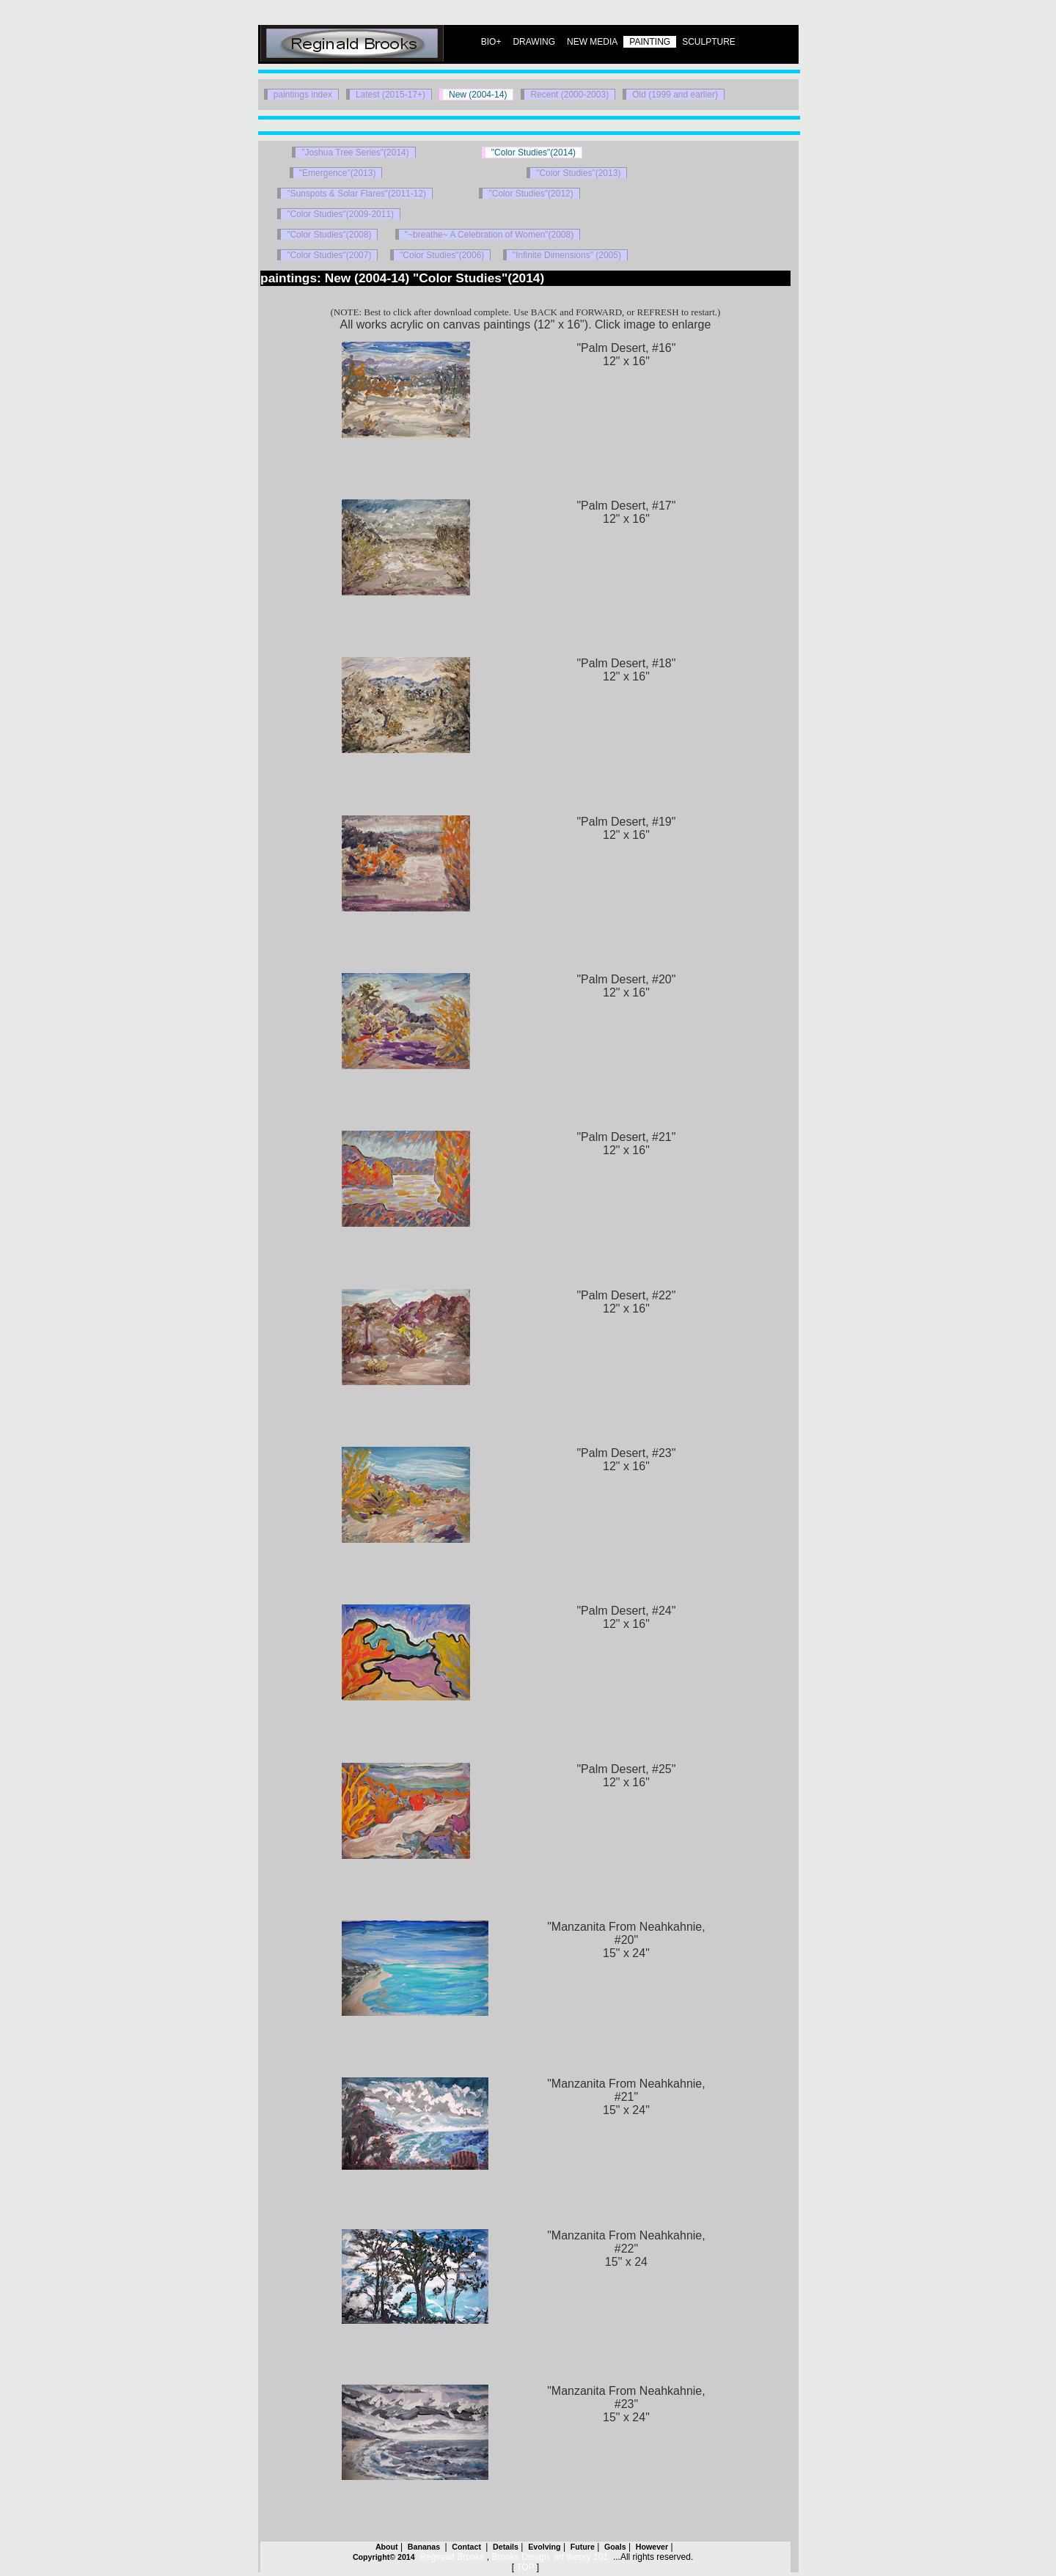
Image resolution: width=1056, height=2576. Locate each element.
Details (505, 2546)
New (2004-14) (478, 94)
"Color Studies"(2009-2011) (340, 214)
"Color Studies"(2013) (578, 173)
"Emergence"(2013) (337, 173)
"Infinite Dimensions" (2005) (567, 255)
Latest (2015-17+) (390, 94)
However (652, 2546)
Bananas (425, 2546)
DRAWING (534, 42)
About (386, 2546)
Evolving (544, 2546)
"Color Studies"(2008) (329, 235)
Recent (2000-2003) (569, 94)
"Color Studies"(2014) (533, 152)
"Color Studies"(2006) (442, 255)
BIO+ (491, 42)
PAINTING (649, 42)
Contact (467, 2546)
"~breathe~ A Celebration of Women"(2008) (489, 235)
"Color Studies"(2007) (329, 255)
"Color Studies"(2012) (530, 193)
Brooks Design (520, 2557)
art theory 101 (581, 2557)
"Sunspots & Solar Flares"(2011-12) (356, 193)
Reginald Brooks (451, 2557)
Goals (615, 2546)
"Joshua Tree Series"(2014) (355, 152)
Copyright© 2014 (384, 2557)
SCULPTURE (709, 42)
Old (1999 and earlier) (675, 94)
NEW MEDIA (592, 42)
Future (583, 2546)
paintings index (303, 94)
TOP (525, 2567)
